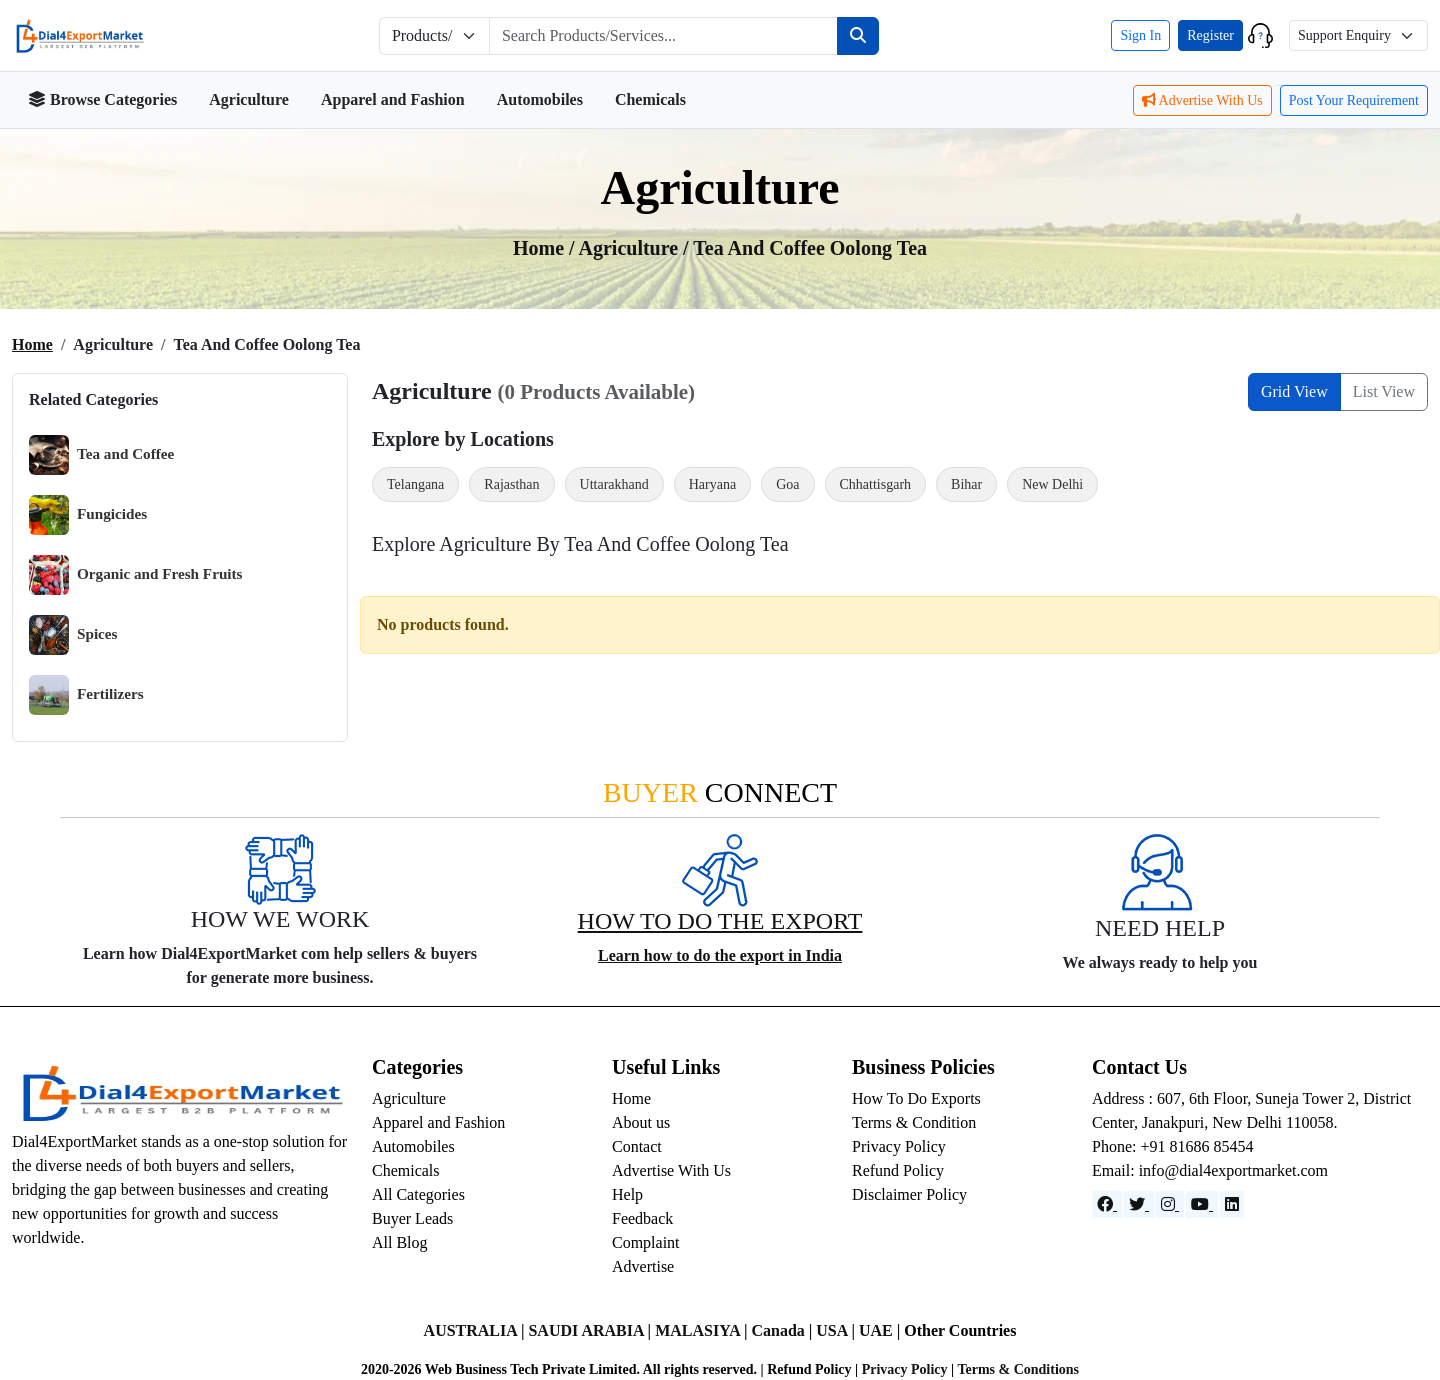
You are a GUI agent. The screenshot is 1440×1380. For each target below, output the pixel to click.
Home (32, 344)
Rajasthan (511, 484)
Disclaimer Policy (909, 1194)
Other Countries (960, 1330)
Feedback (642, 1218)
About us (641, 1122)
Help (627, 1194)
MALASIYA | (703, 1330)
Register (1210, 35)
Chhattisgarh (876, 484)
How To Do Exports (916, 1098)
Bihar (966, 484)
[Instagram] (1170, 1204)
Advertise (643, 1266)
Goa (787, 484)
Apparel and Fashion (393, 99)
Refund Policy (898, 1170)
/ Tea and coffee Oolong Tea (805, 248)
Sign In (1140, 35)
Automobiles (540, 99)
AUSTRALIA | (476, 1330)
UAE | (881, 1330)
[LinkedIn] (1232, 1204)
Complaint (646, 1242)
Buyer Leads (412, 1218)
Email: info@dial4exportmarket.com (1210, 1170)
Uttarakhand (614, 484)
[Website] (1139, 1204)
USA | (837, 1330)
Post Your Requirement (1354, 100)
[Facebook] (1107, 1204)
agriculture (631, 248)
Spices (73, 635)
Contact (637, 1146)
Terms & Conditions (1018, 1369)
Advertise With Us (1202, 100)
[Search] (858, 36)
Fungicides (88, 515)
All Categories (418, 1194)
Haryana (712, 484)
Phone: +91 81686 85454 (1172, 1146)
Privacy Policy (899, 1146)
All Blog (400, 1242)
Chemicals (650, 99)
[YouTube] (1202, 1204)
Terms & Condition (914, 1122)
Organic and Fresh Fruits (136, 575)
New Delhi (1052, 484)
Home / (546, 248)
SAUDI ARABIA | (591, 1330)
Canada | (783, 1330)
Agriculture (249, 99)
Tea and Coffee (101, 455)
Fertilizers (86, 695)
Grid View (1294, 391)
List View (1384, 391)
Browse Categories (102, 99)
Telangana (415, 484)
